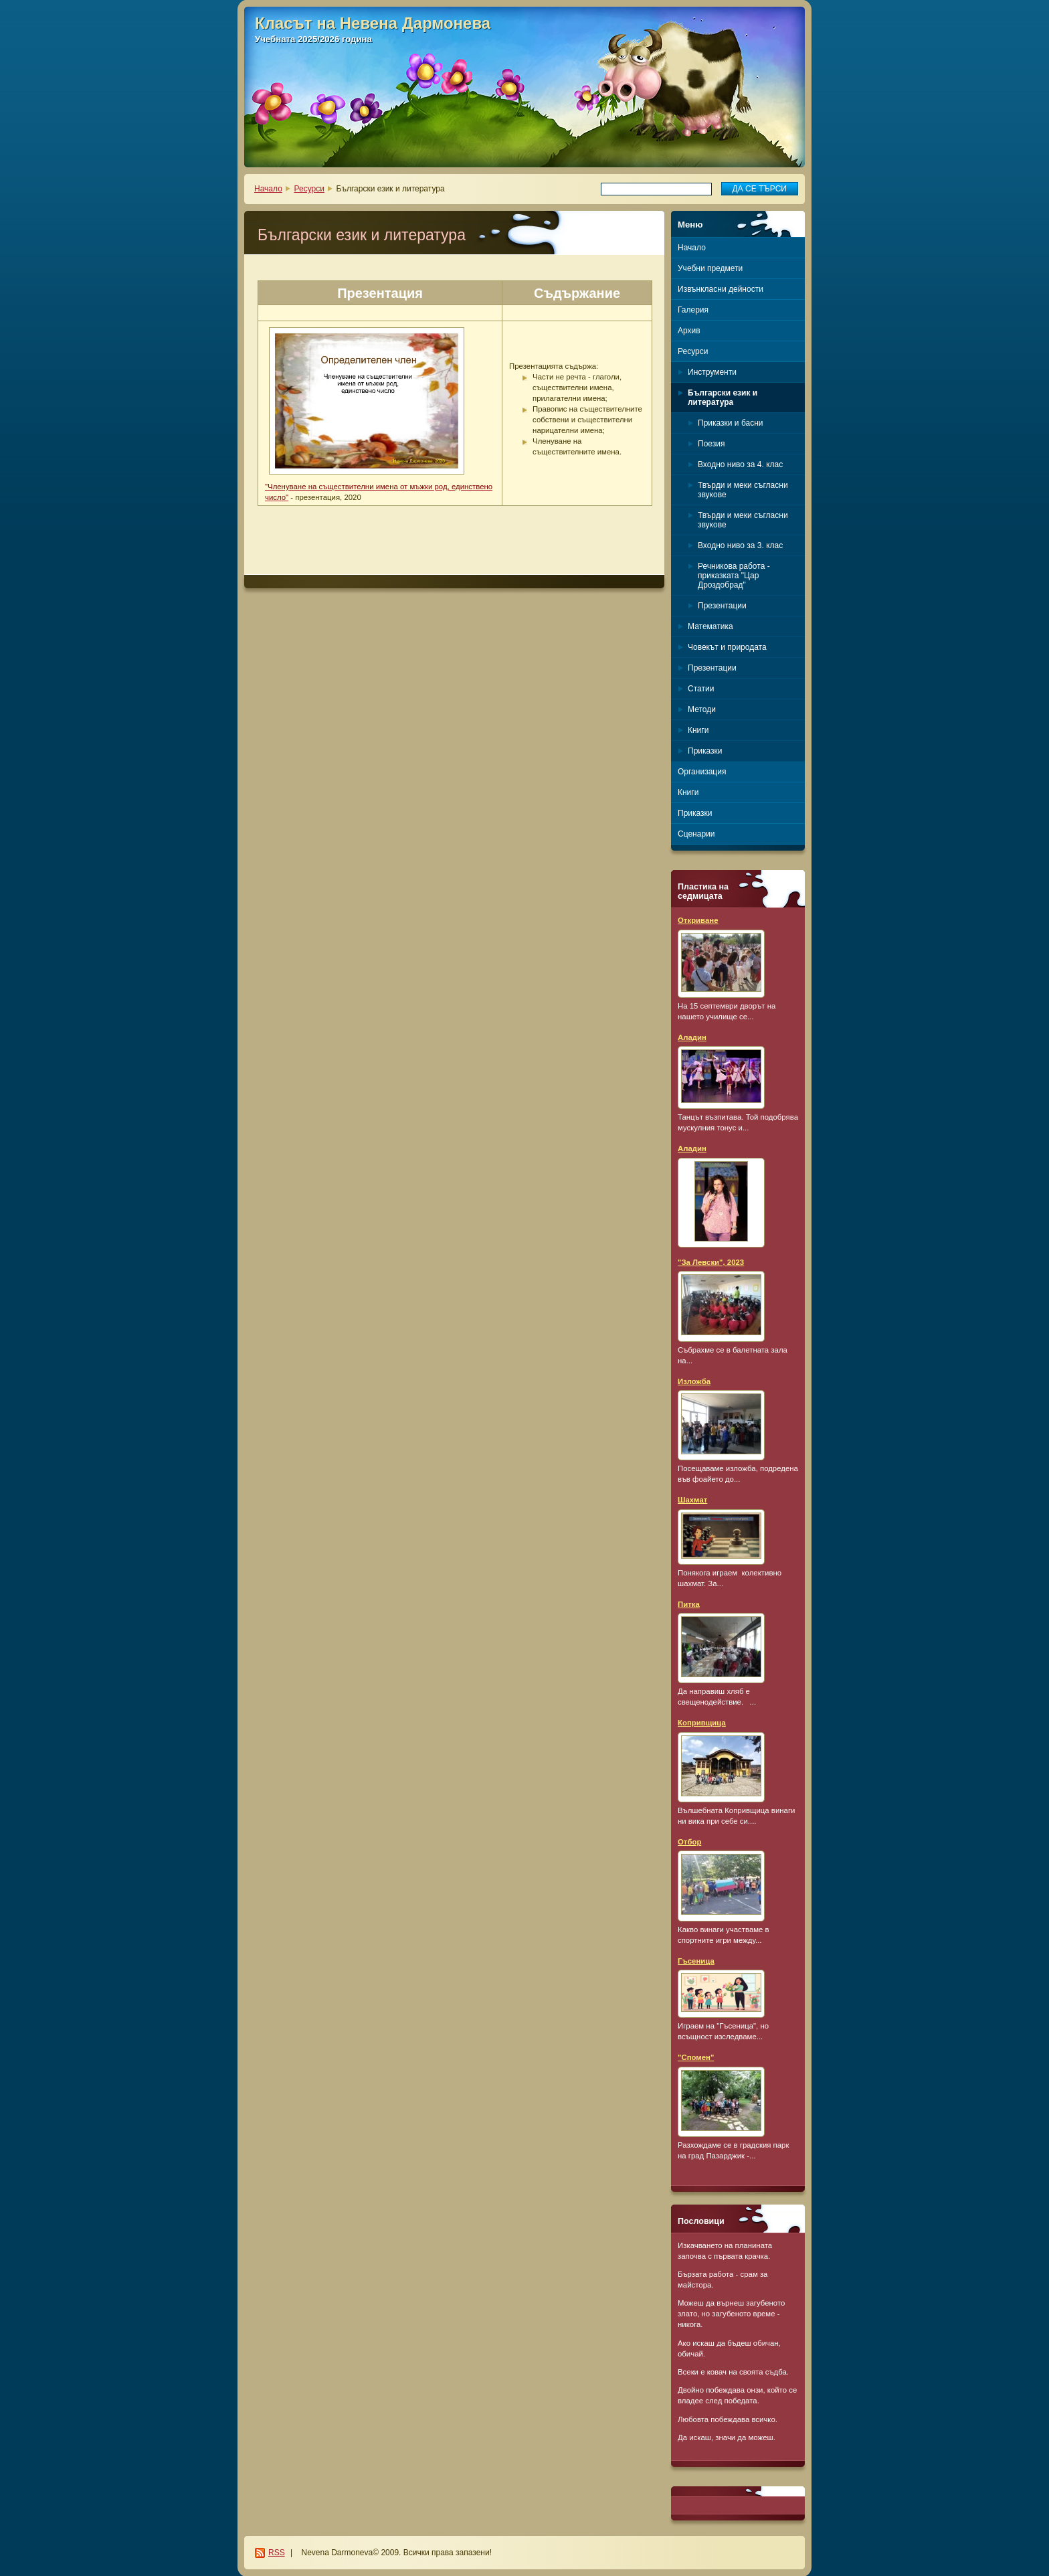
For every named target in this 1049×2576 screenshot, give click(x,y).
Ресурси (309, 188)
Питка (689, 1604)
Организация (702, 771)
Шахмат (692, 1500)
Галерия (693, 310)
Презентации (722, 605)
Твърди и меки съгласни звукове (743, 490)
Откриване (698, 920)
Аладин (692, 1037)
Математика (710, 626)
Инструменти (712, 372)
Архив (689, 330)
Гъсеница (696, 1961)
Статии (701, 688)
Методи (702, 709)
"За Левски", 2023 (711, 1262)
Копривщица (702, 1723)
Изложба (694, 1381)
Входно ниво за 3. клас (740, 545)
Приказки (705, 751)
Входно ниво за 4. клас (740, 464)
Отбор (689, 1842)
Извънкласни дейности (720, 289)
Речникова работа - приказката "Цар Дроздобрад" (734, 576)
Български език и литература (722, 397)
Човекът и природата (727, 647)
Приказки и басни (730, 423)
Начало (268, 188)
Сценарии (696, 834)
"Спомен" (696, 2057)
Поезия (711, 443)
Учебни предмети (710, 268)
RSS (276, 2552)
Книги (698, 730)
